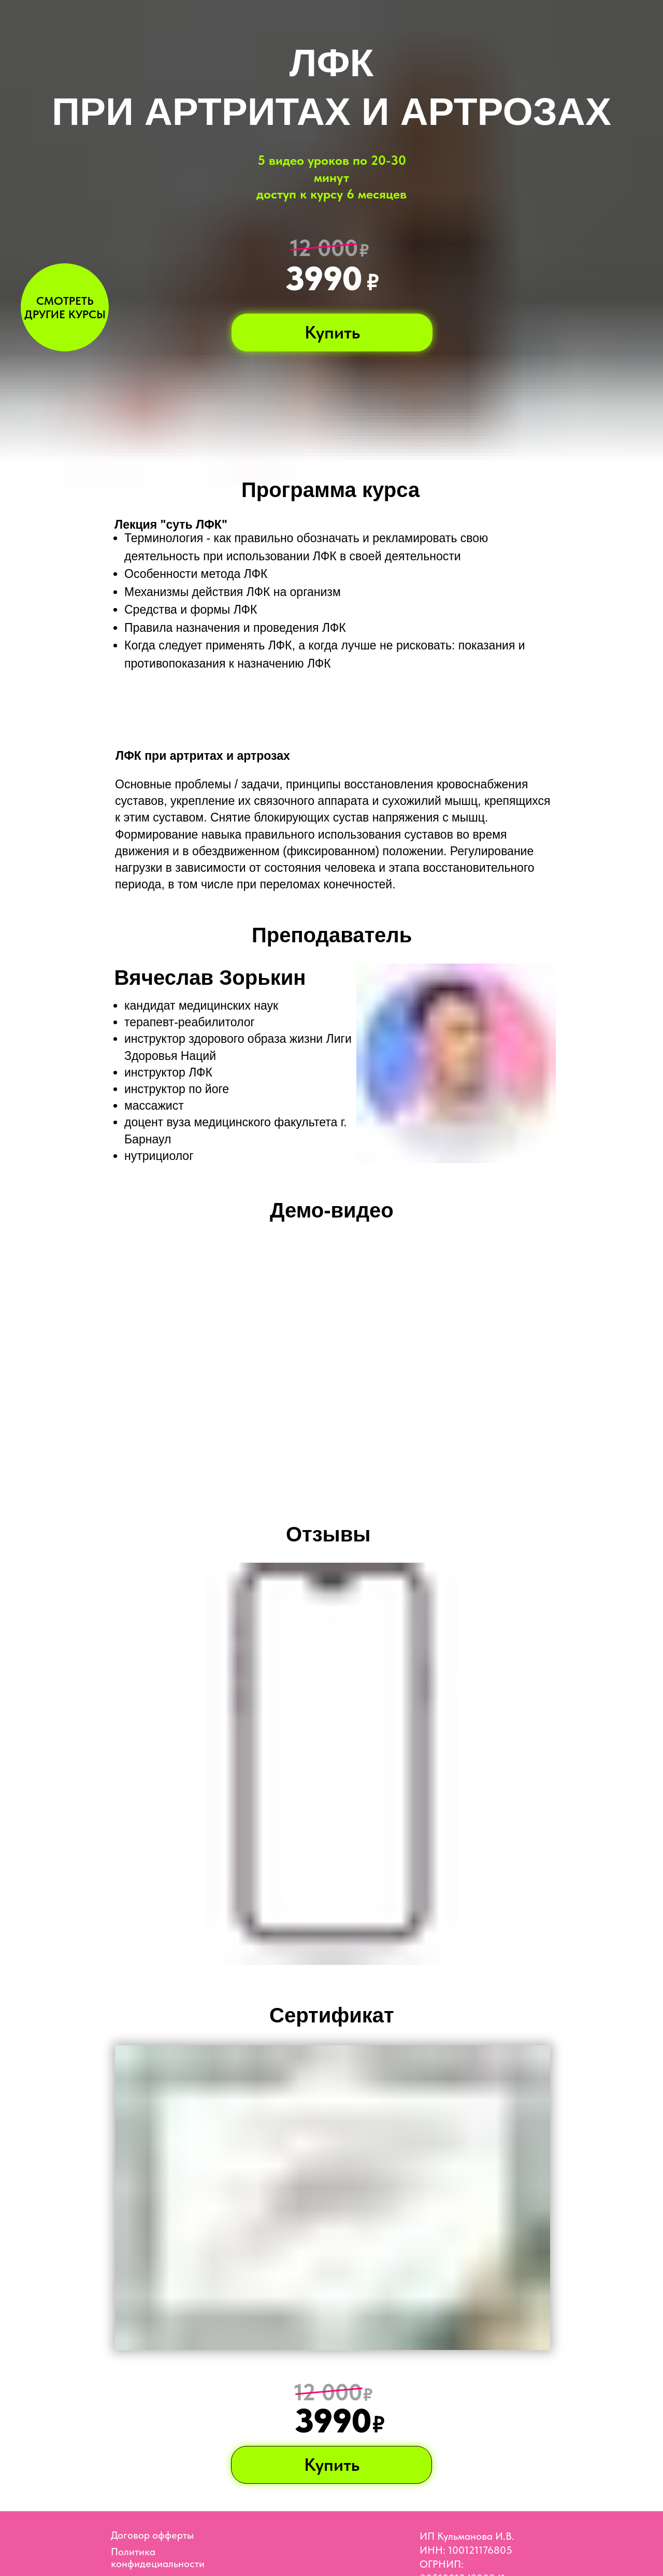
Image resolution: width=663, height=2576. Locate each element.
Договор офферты (152, 2535)
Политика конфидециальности (158, 2557)
